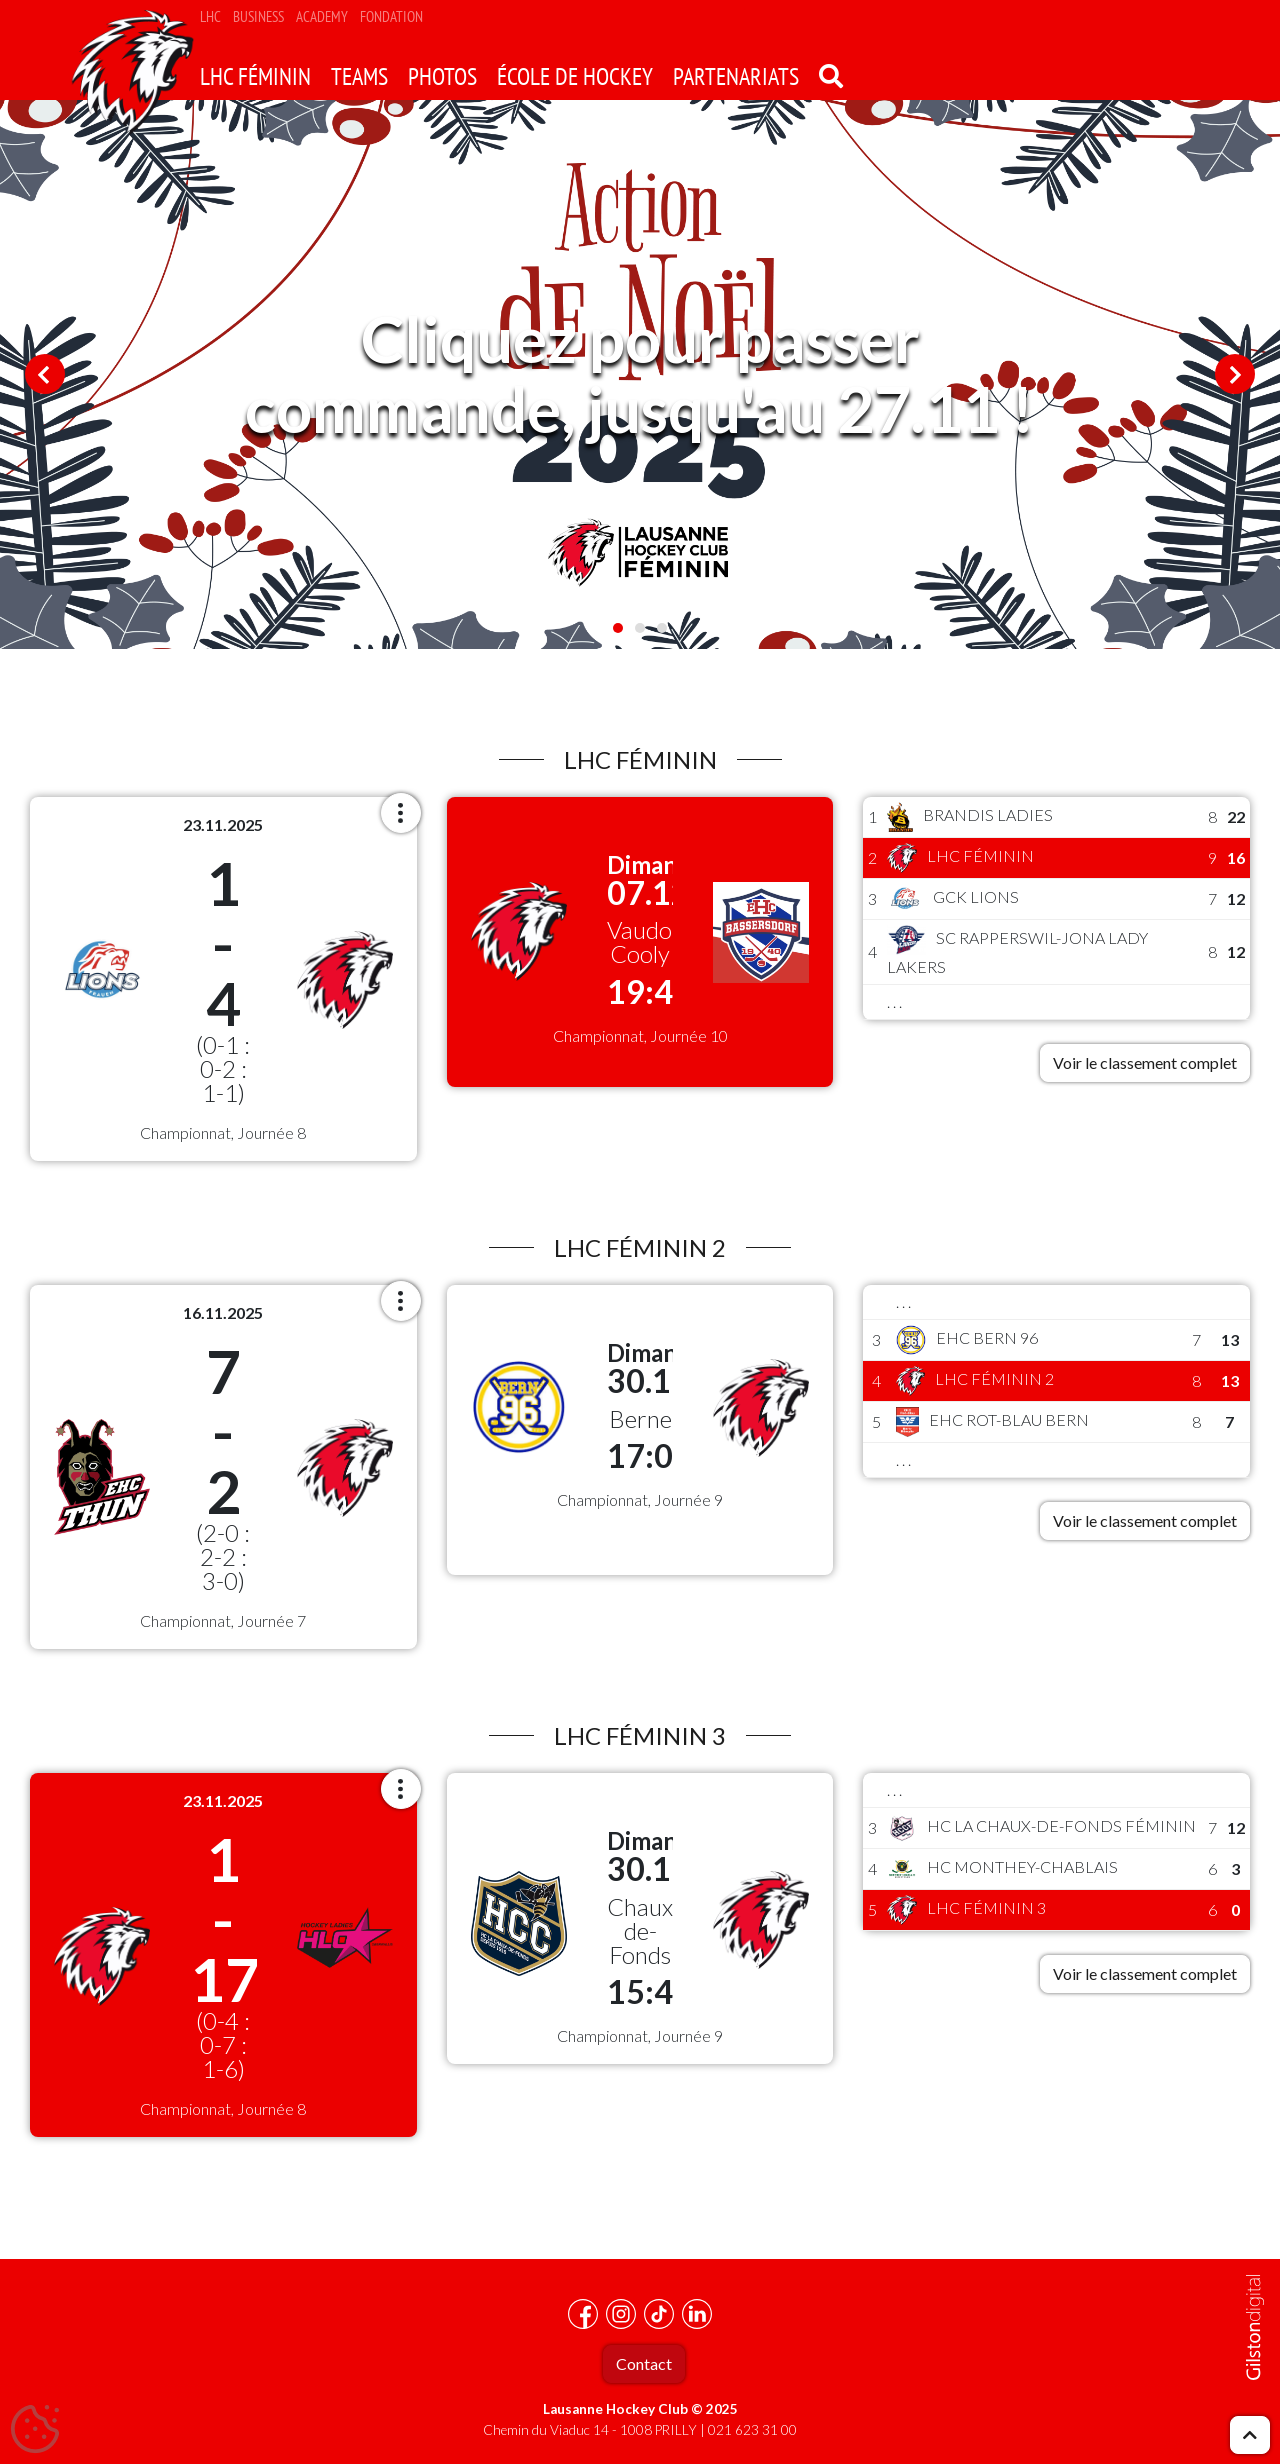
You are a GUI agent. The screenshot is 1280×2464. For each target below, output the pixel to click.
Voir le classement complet (1145, 1062)
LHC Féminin (255, 76)
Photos (442, 76)
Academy (322, 16)
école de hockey (575, 76)
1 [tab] (618, 628)
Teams (359, 76)
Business (258, 16)
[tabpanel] (640, 374)
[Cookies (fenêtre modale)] (35, 2430)
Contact (644, 2363)
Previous (45, 374)
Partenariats (736, 76)
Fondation (391, 16)
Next (1235, 374)
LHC (210, 16)
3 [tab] (662, 628)
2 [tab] (640, 628)
